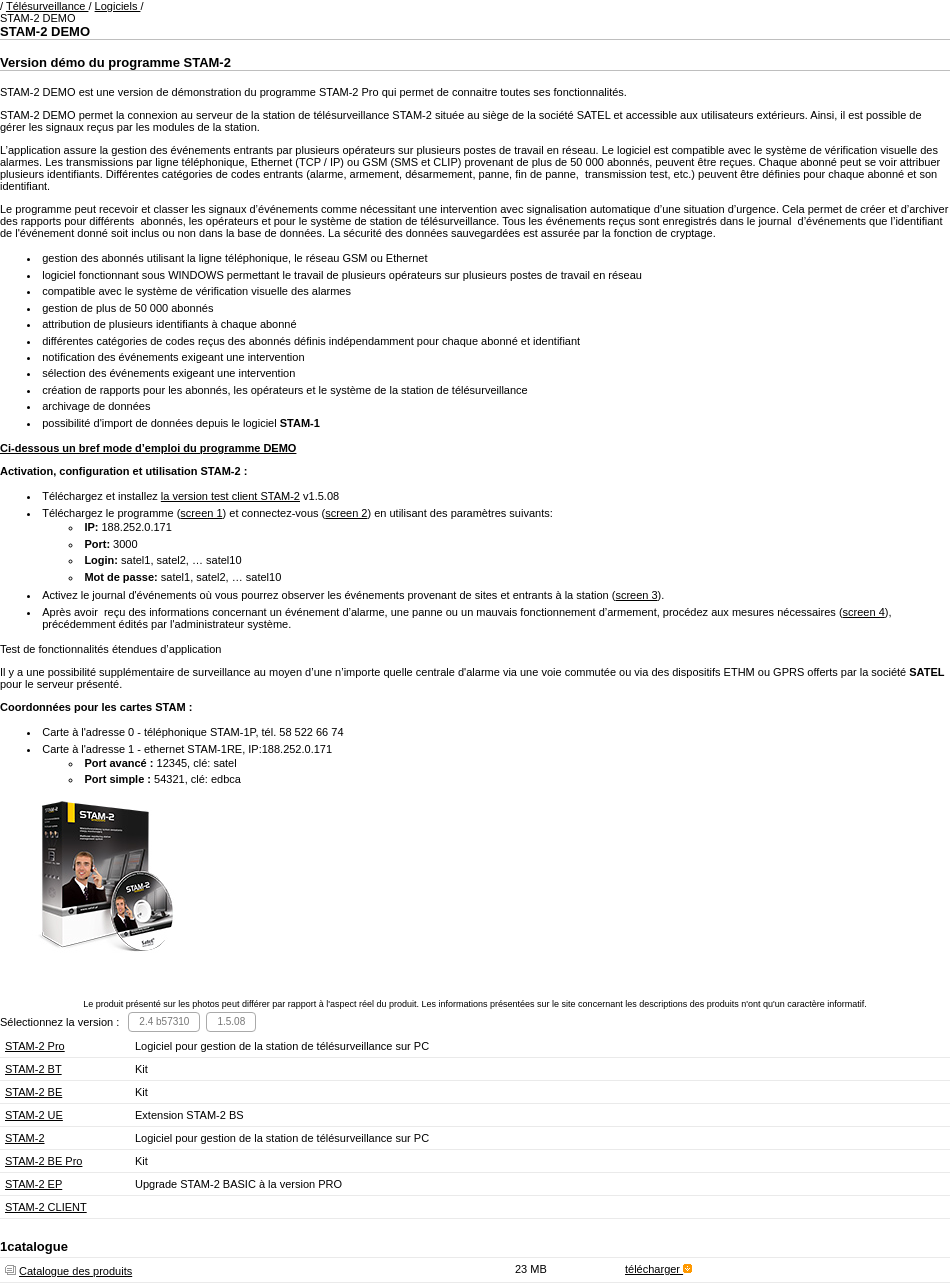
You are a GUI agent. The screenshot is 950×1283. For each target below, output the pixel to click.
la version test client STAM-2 (230, 496)
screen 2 (346, 513)
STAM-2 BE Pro (43, 1161)
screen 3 (636, 595)
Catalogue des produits (75, 1271)
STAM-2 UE (34, 1115)
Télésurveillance (47, 6)
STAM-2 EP (33, 1184)
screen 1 (201, 513)
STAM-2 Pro (35, 1046)
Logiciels (118, 6)
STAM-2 (25, 1138)
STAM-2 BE (33, 1092)
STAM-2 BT (33, 1069)
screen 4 (864, 612)
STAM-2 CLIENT (46, 1207)
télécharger (658, 1269)
